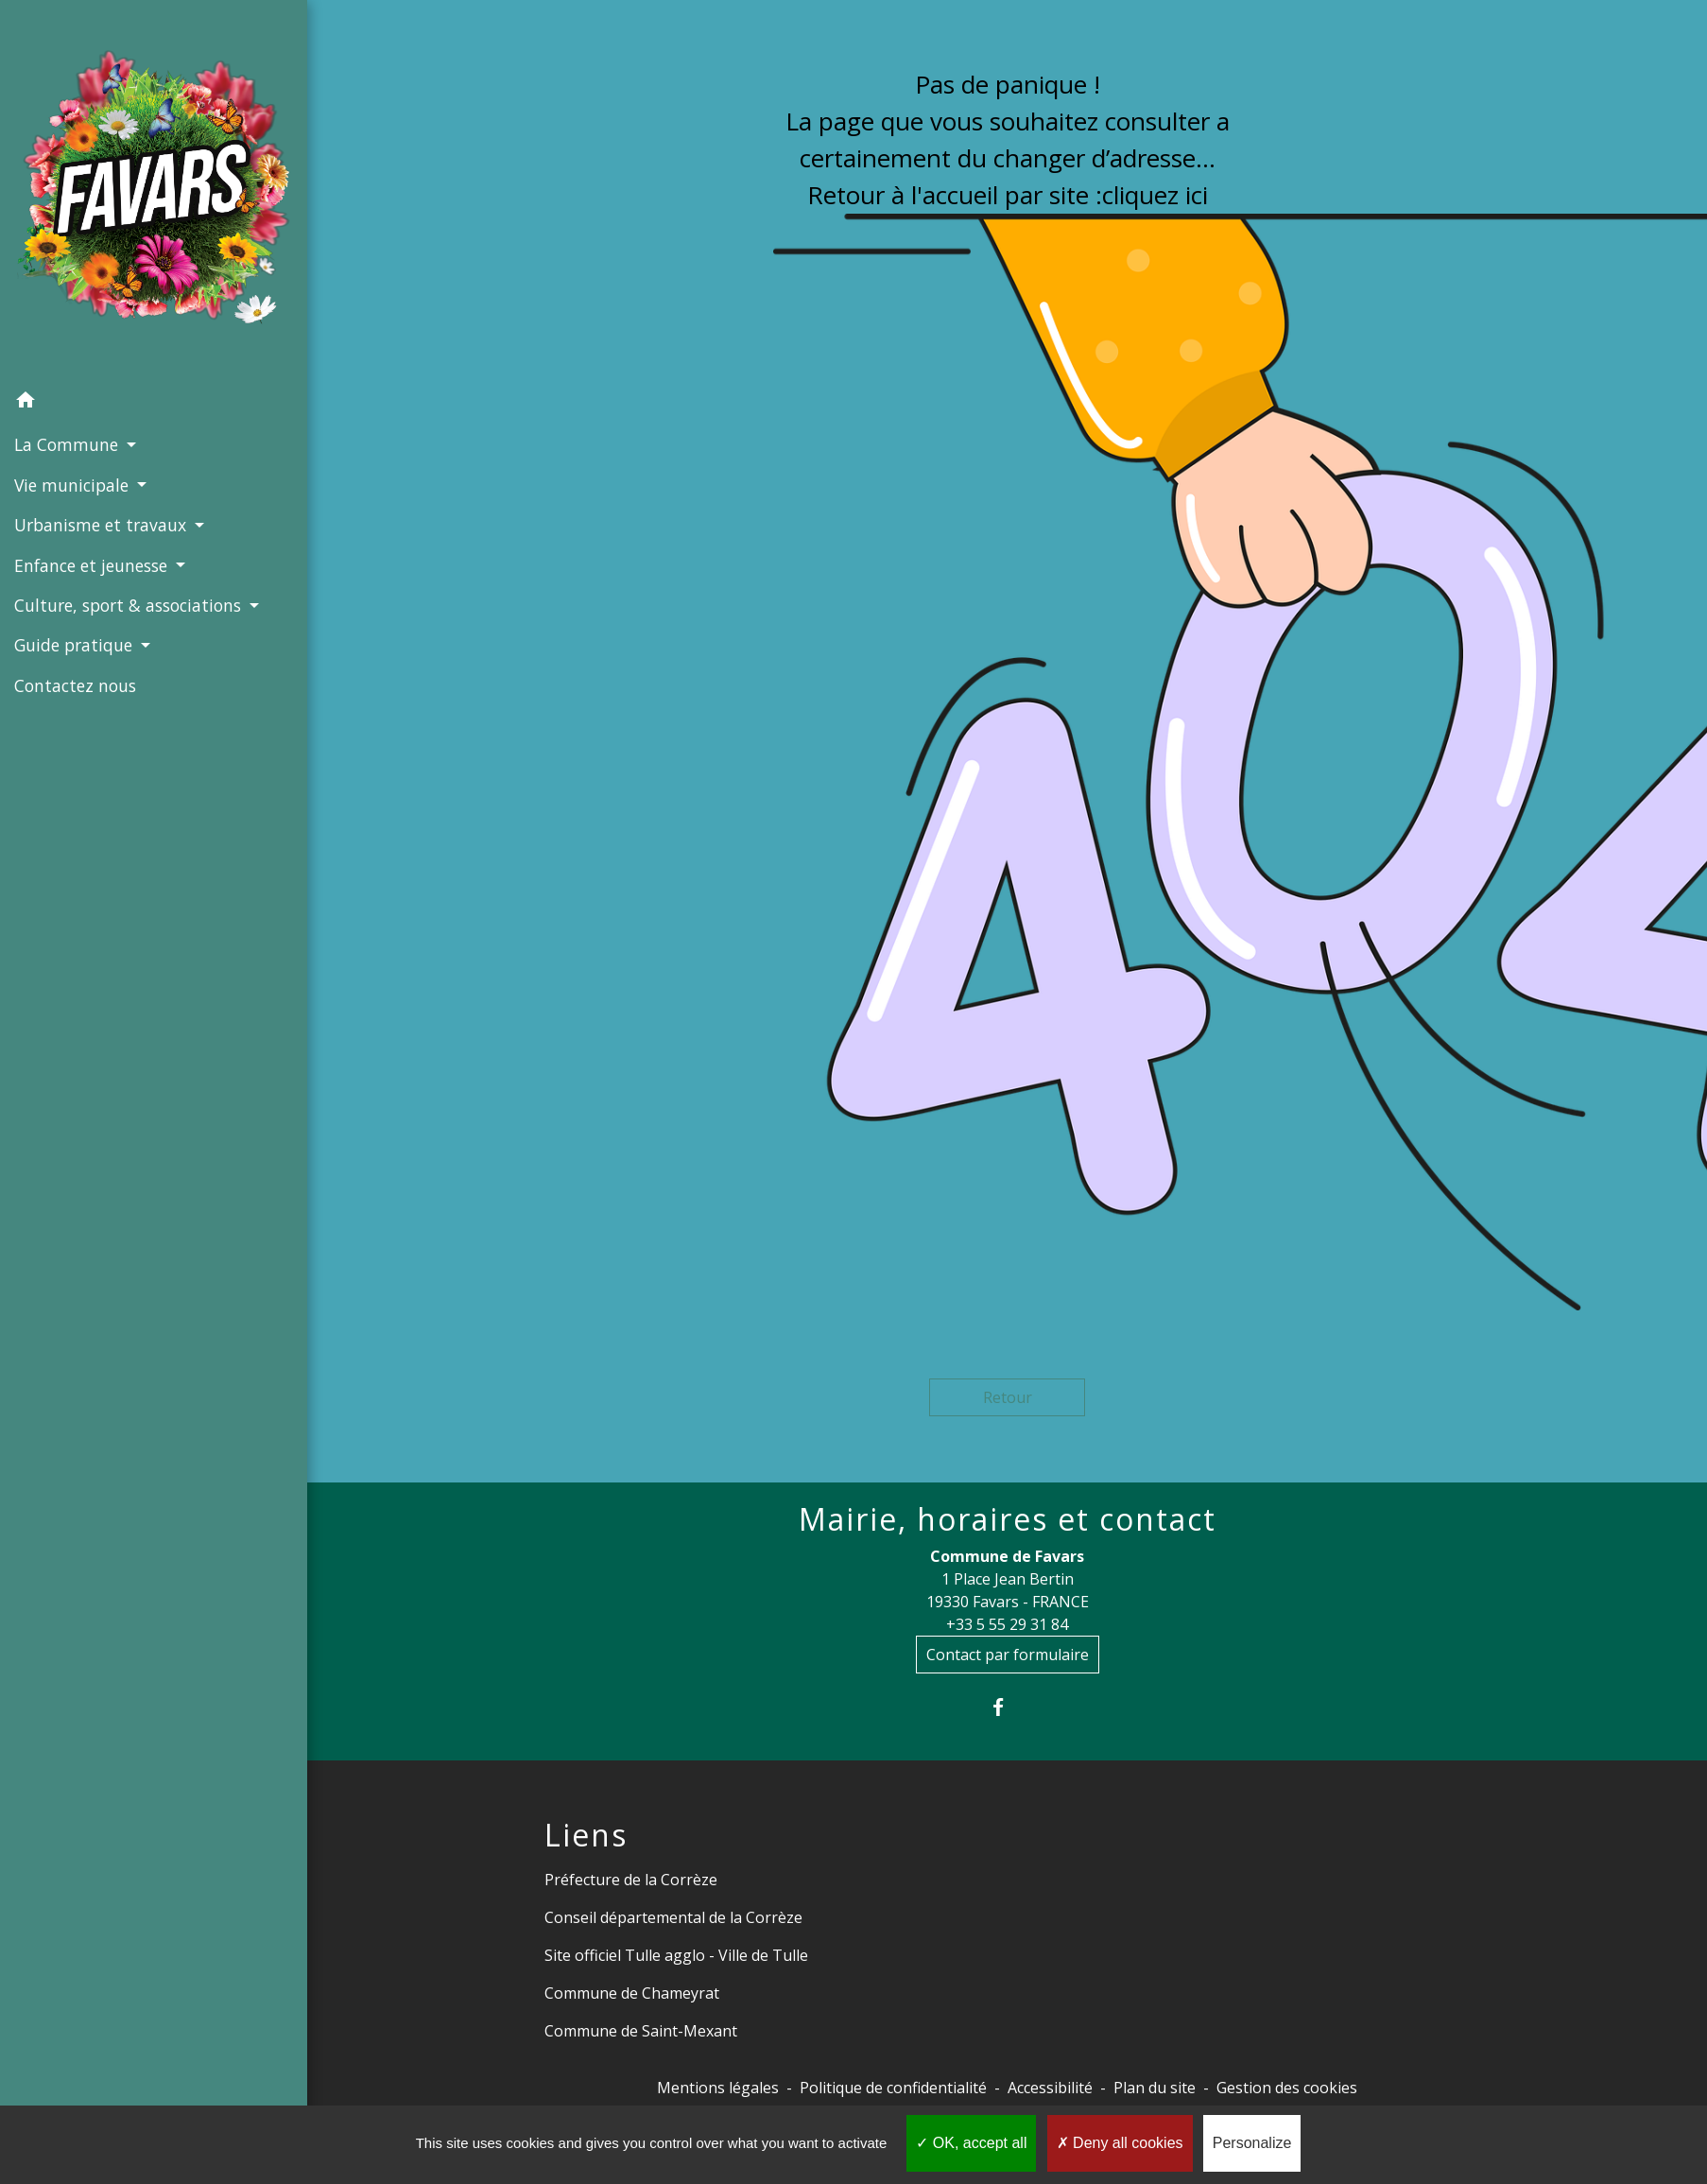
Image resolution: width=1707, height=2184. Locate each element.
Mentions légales (718, 2087)
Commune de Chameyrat (631, 1993)
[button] (153, 403)
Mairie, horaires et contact (1007, 1519)
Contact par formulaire (1007, 1654)
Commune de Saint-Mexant (640, 2030)
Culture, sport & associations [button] (130, 605)
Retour (1007, 1397)
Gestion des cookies (1286, 2087)
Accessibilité (1050, 2087)
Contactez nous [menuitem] (75, 685)
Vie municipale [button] (73, 485)
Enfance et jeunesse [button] (93, 565)
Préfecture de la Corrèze (630, 1879)
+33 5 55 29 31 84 (1007, 1624)
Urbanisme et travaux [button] (102, 524)
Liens (586, 1835)
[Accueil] (153, 190)
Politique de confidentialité (893, 2087)
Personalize (1252, 2143)
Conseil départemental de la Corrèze (673, 1917)
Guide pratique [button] (75, 644)
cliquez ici (1155, 195)
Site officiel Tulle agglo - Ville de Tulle (676, 1955)
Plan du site (1154, 2087)
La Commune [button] (68, 444)
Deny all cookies (1120, 2143)
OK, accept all (971, 2143)
